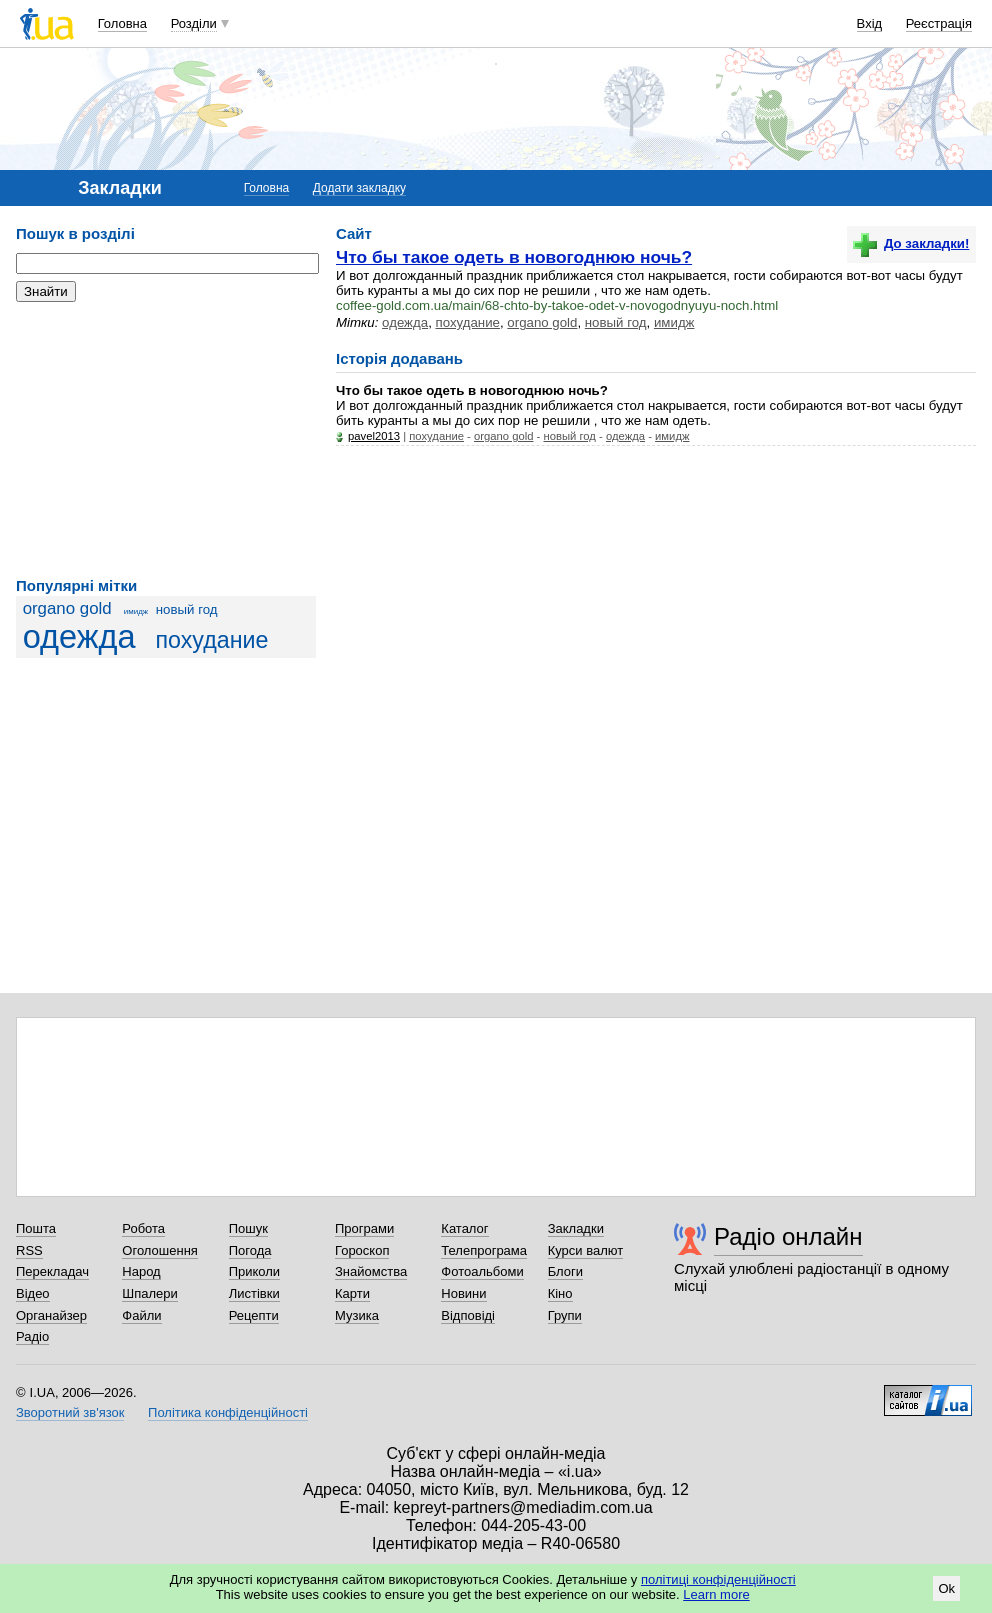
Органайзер (51, 1315)
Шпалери (150, 1293)
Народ (141, 1271)
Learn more (716, 1594)
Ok (946, 1588)
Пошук (248, 1228)
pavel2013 (374, 436)
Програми (364, 1228)
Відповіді (468, 1315)
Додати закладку (359, 188)
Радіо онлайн (788, 1236)
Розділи (194, 23)
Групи (565, 1315)
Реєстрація (939, 23)
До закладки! (911, 243)
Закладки (576, 1228)
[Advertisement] (166, 440)
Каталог (464, 1228)
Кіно (560, 1293)
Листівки (254, 1293)
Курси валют (586, 1250)
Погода (250, 1250)
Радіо (32, 1336)
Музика (357, 1315)
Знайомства (371, 1271)
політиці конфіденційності (718, 1579)
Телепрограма (484, 1250)
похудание (211, 640)
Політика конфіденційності (228, 1412)
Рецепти (254, 1315)
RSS (29, 1250)
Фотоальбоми (482, 1271)
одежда (79, 637)
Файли (141, 1315)
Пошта (36, 1228)
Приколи (254, 1271)
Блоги (565, 1271)
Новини (463, 1293)
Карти (352, 1293)
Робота (143, 1228)
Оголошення (160, 1250)
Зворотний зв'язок (70, 1412)
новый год (187, 609)
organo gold (67, 608)
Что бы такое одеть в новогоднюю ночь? (514, 257)
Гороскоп (362, 1250)
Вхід (870, 23)
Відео (33, 1293)
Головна (122, 23)
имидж (136, 611)
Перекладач (52, 1271)
